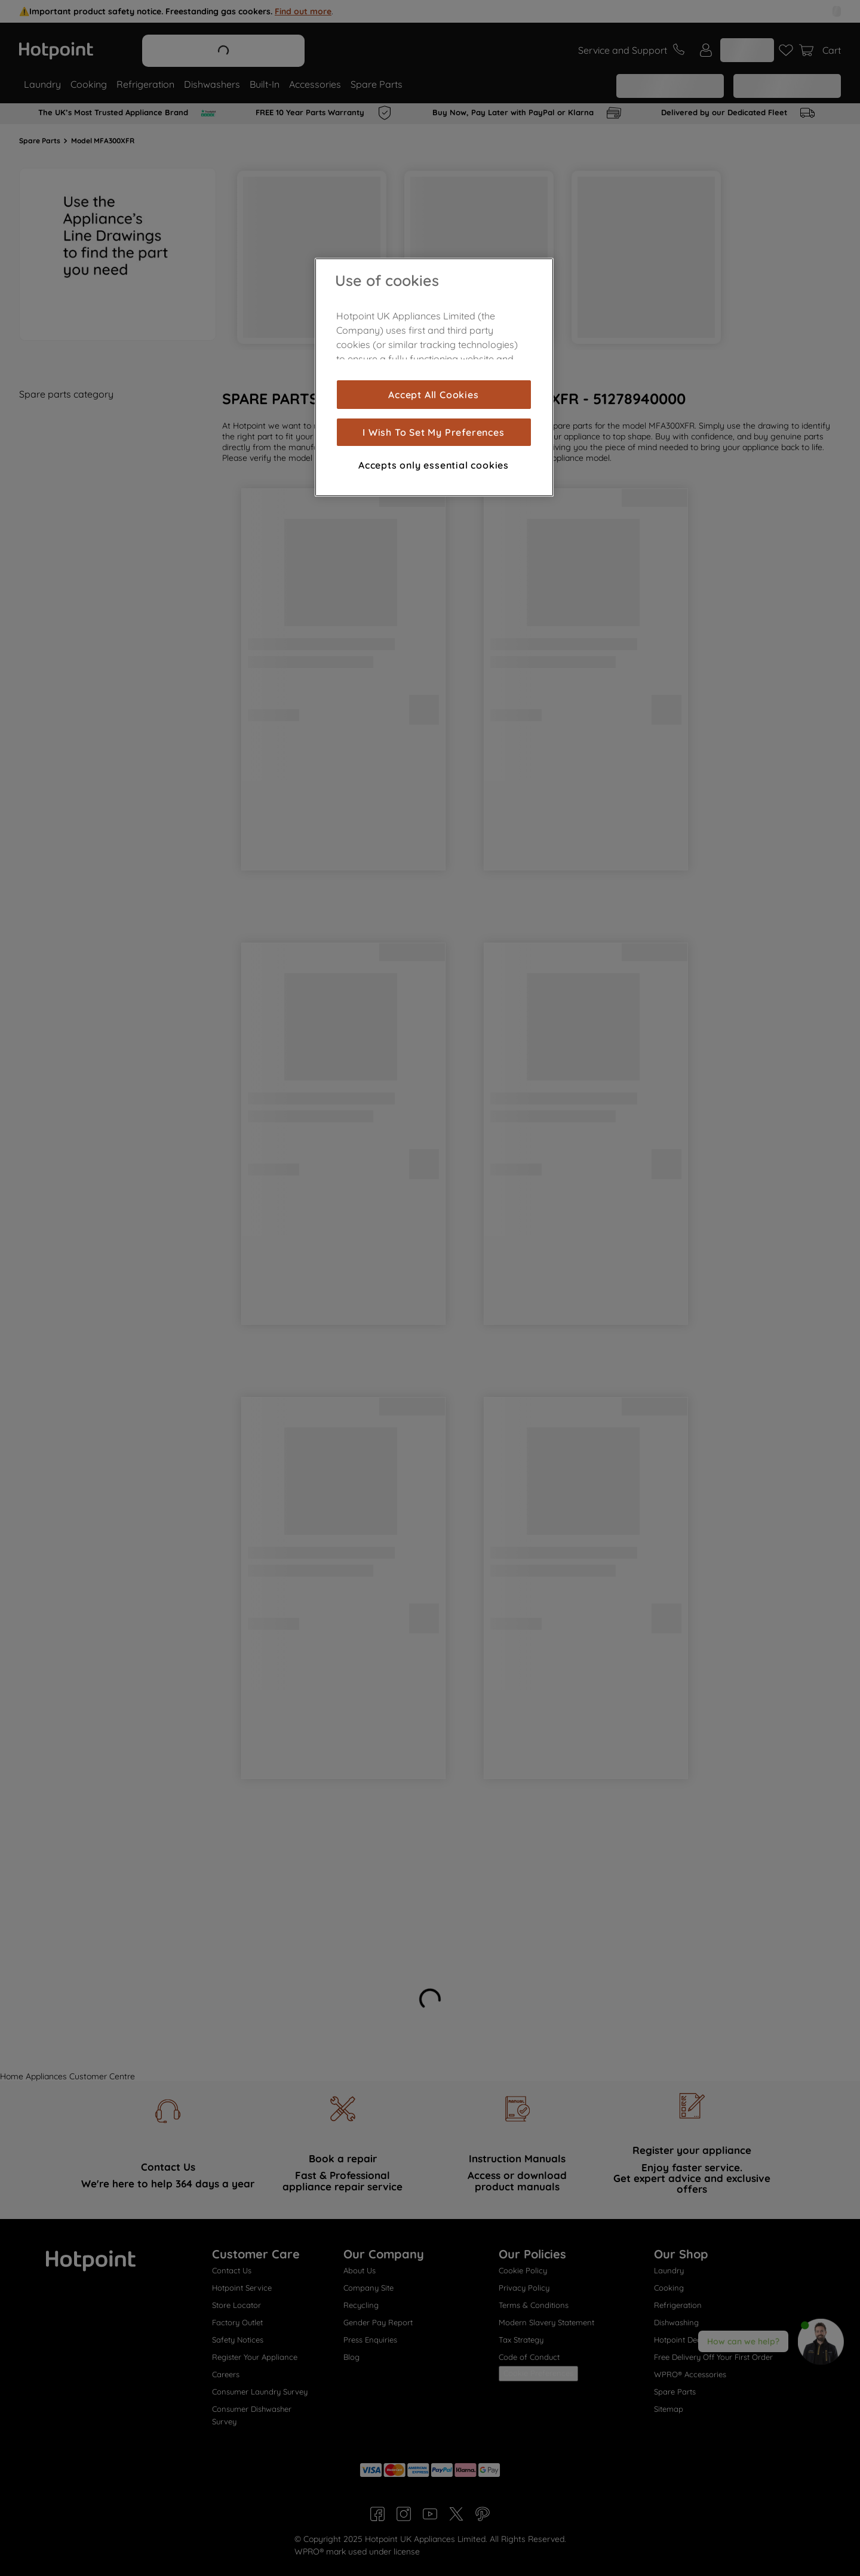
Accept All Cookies (433, 395)
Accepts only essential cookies (433, 465)
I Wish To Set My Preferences (433, 432)
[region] (434, 377)
